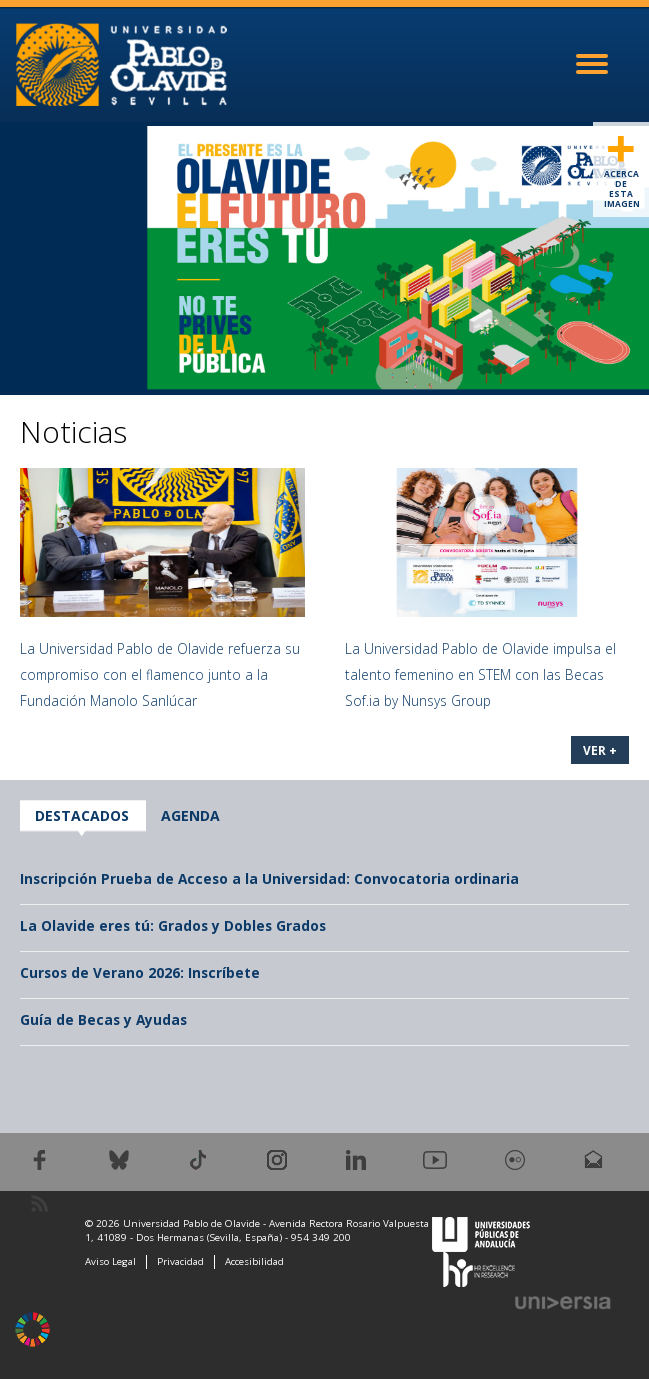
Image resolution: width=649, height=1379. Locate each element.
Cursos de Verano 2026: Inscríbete (140, 972)
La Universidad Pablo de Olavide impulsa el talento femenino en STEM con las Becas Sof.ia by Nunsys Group (480, 674)
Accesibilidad (254, 1261)
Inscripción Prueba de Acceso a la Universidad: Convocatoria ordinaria (269, 878)
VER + (600, 750)
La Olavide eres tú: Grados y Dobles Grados (173, 925)
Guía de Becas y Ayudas (103, 1019)
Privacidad (180, 1261)
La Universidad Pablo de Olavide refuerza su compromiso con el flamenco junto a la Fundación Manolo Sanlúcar (160, 674)
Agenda (190, 815)
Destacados (82, 815)
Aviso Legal (110, 1261)
